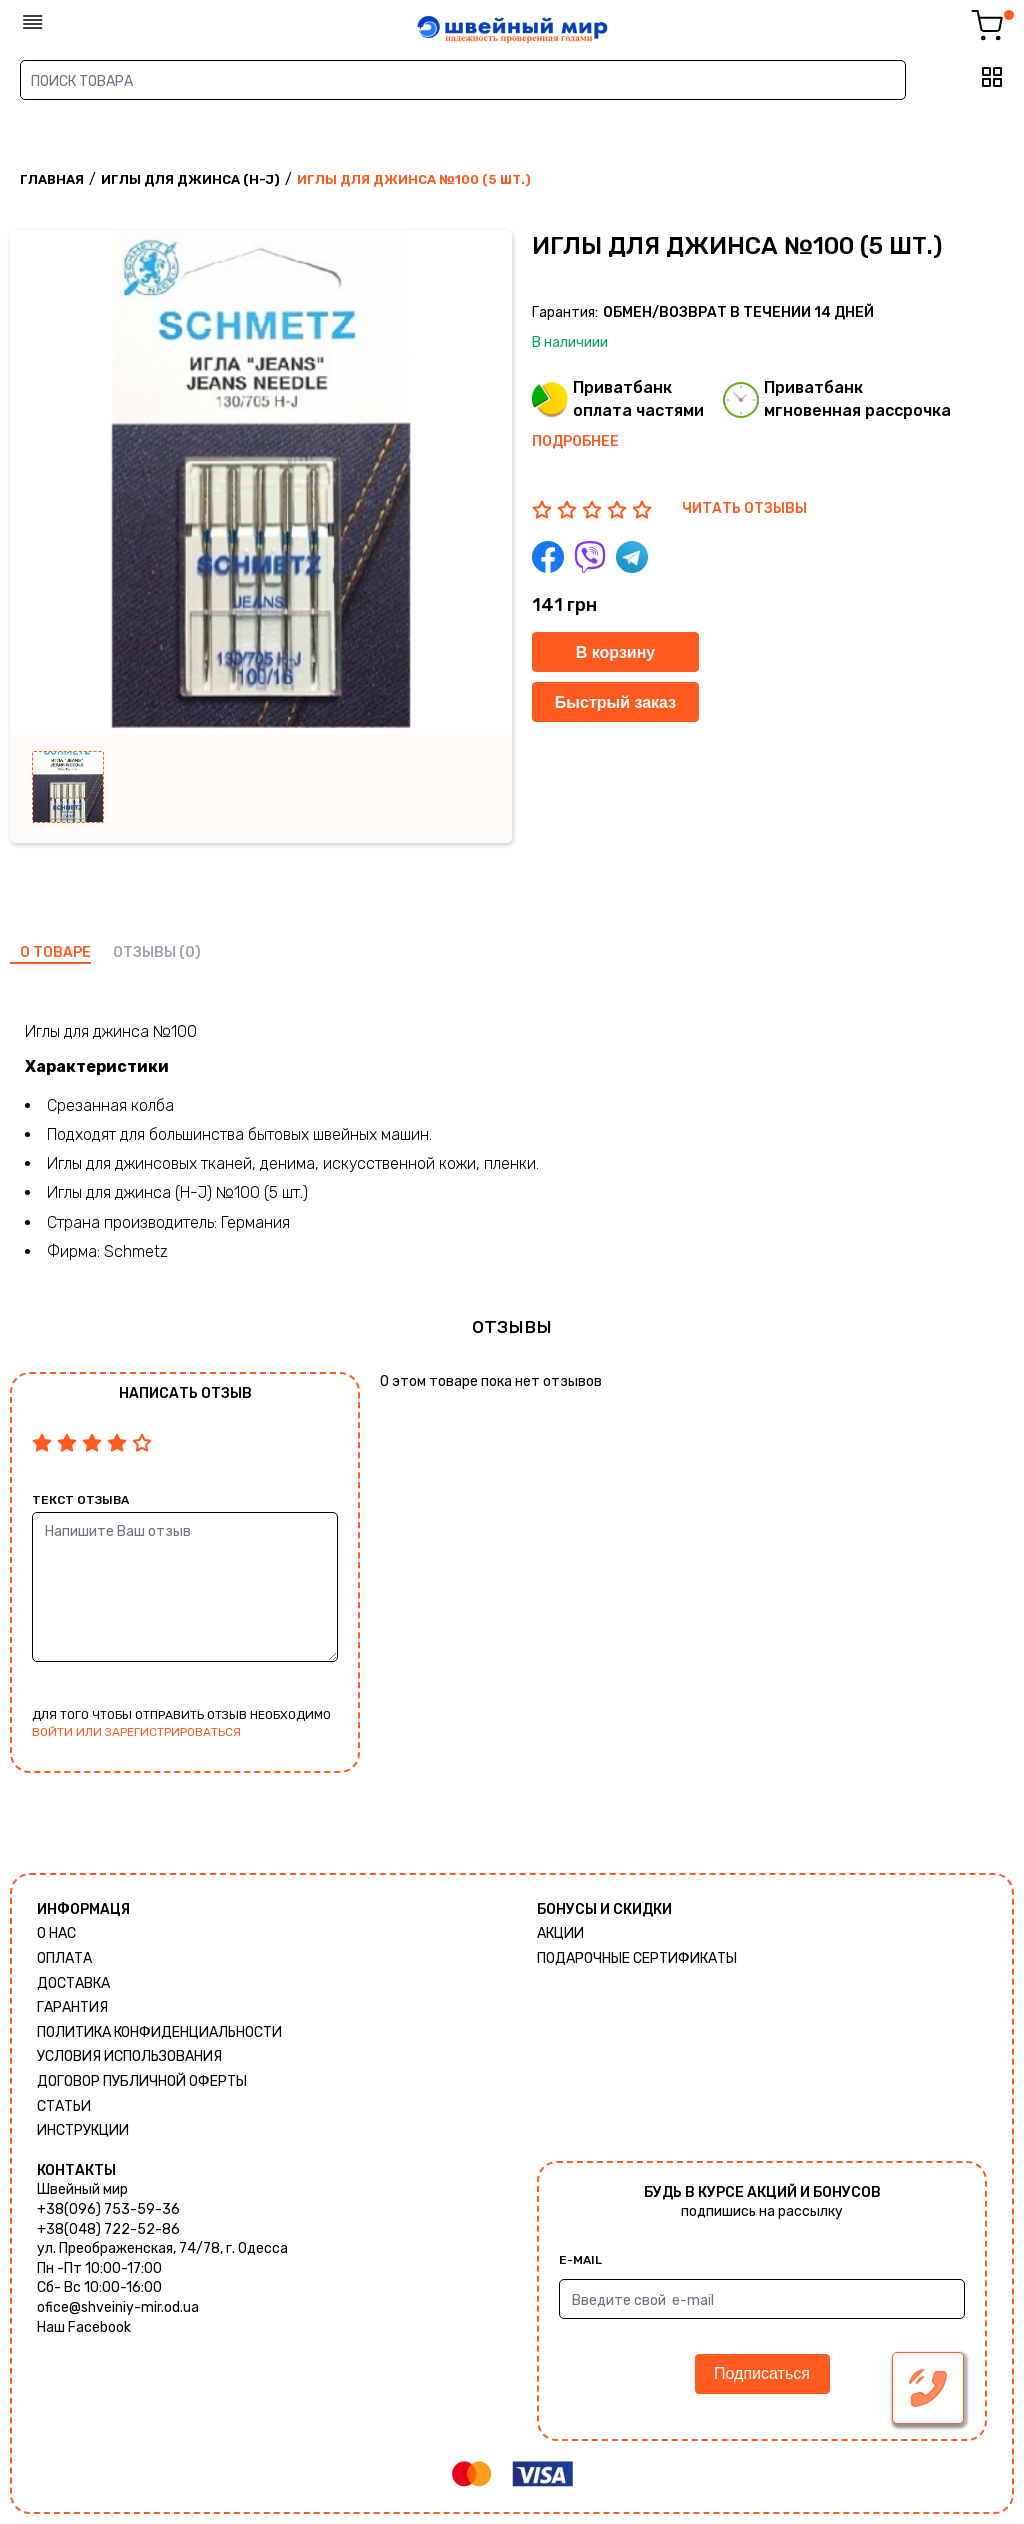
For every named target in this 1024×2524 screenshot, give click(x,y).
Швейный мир (82, 2189)
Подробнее (575, 441)
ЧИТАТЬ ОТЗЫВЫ (744, 508)
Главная (52, 179)
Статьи (64, 2106)
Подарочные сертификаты (637, 1958)
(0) (190, 952)
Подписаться (762, 2373)
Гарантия (72, 2007)
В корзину (615, 652)
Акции (560, 1933)
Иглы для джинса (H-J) (190, 179)
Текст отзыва (80, 1500)
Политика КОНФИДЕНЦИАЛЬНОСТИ (159, 2032)
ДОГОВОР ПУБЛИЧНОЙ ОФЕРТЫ (142, 2081)
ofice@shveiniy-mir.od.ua (118, 2307)
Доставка (73, 1983)
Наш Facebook (84, 2327)
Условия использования (129, 2056)
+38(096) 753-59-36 (108, 2209)
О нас (56, 1933)
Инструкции (83, 2130)
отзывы (144, 952)
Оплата (64, 1958)
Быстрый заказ (615, 702)
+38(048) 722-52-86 (108, 2229)
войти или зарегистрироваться (136, 1732)
